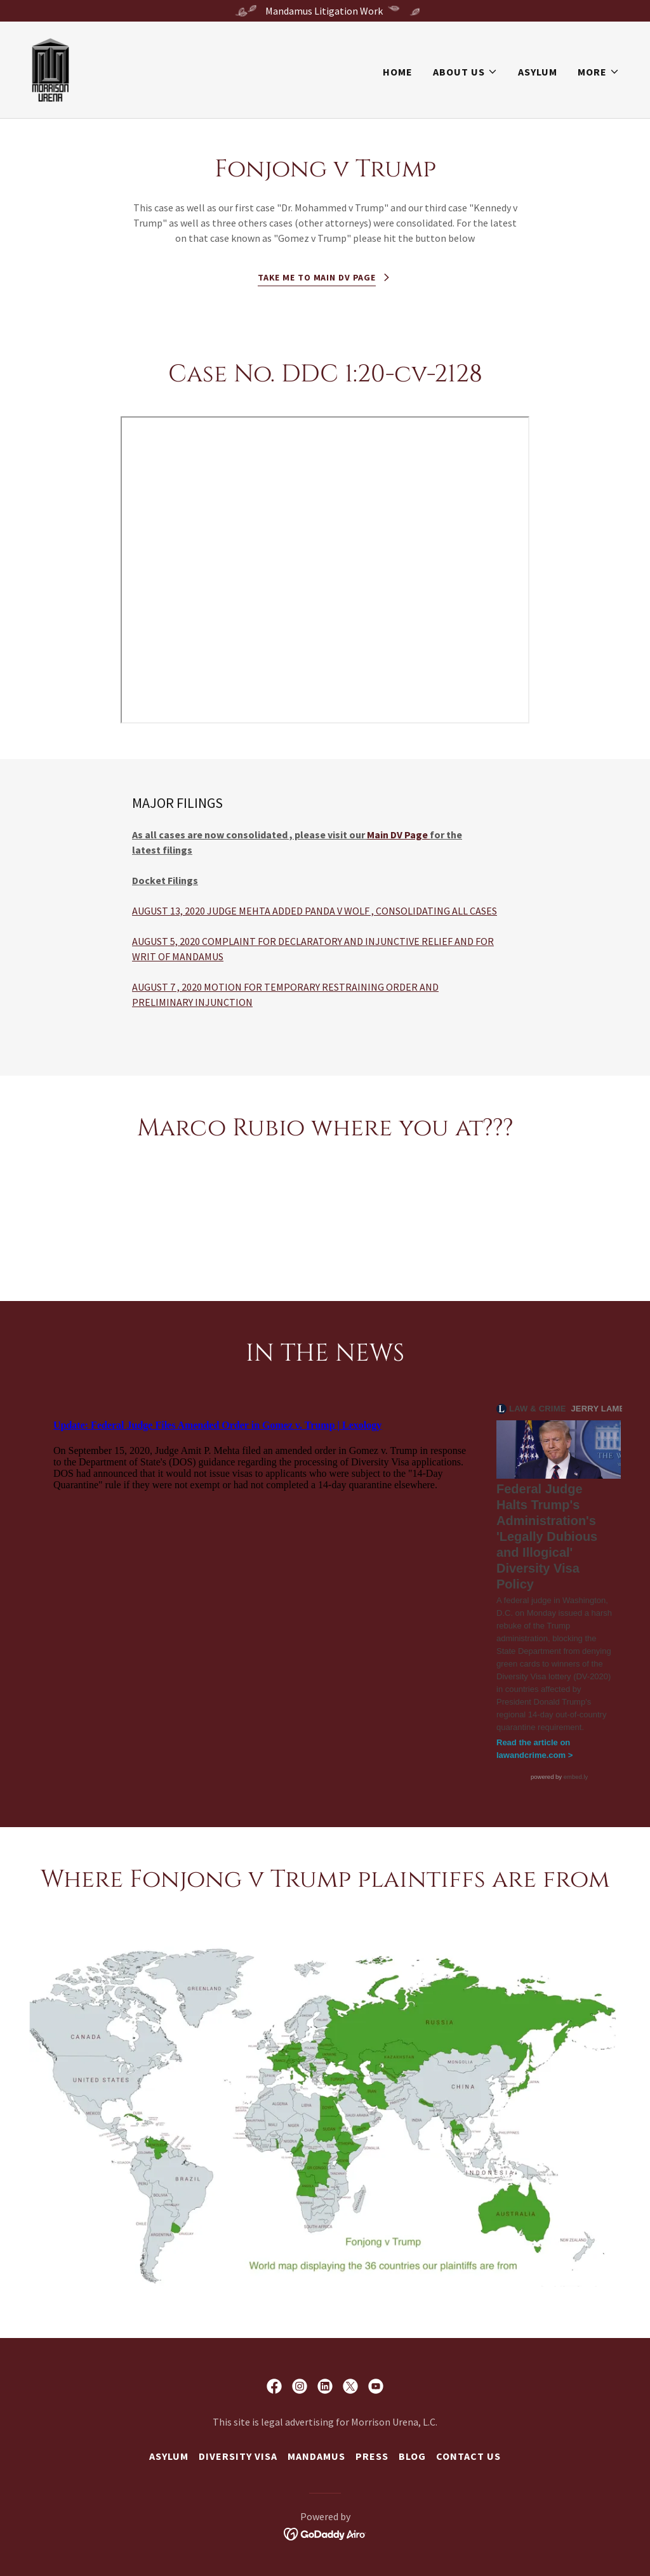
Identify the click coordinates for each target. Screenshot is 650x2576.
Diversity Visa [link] (238, 2456)
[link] (50, 68)
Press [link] (371, 2456)
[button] (465, 71)
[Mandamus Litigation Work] (325, 11)
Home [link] (398, 71)
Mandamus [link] (316, 2456)
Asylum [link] (537, 71)
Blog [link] (412, 2456)
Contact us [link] (468, 2456)
